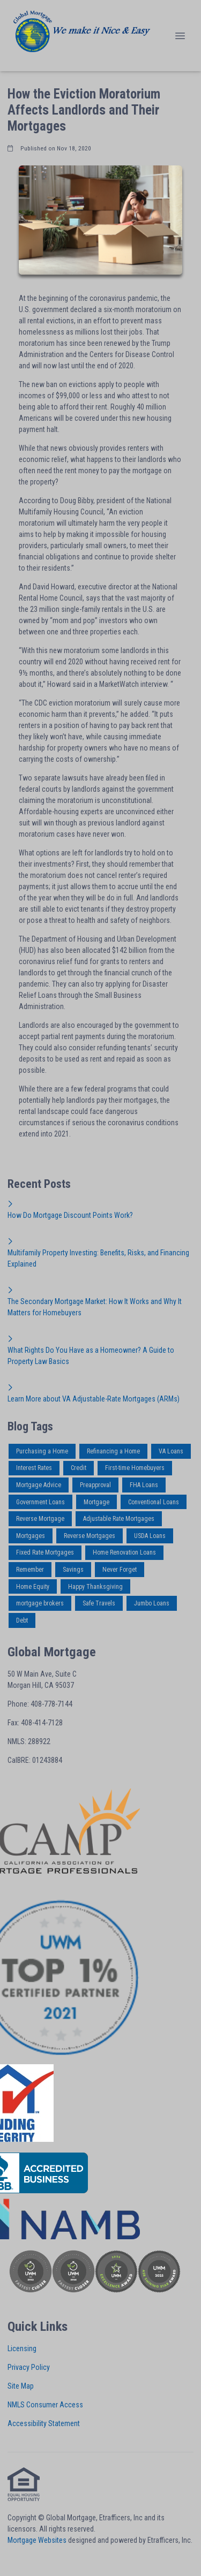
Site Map (21, 2386)
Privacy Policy (29, 2367)
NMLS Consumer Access (45, 2404)
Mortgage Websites (37, 2540)
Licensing (22, 2348)
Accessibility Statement (44, 2423)
